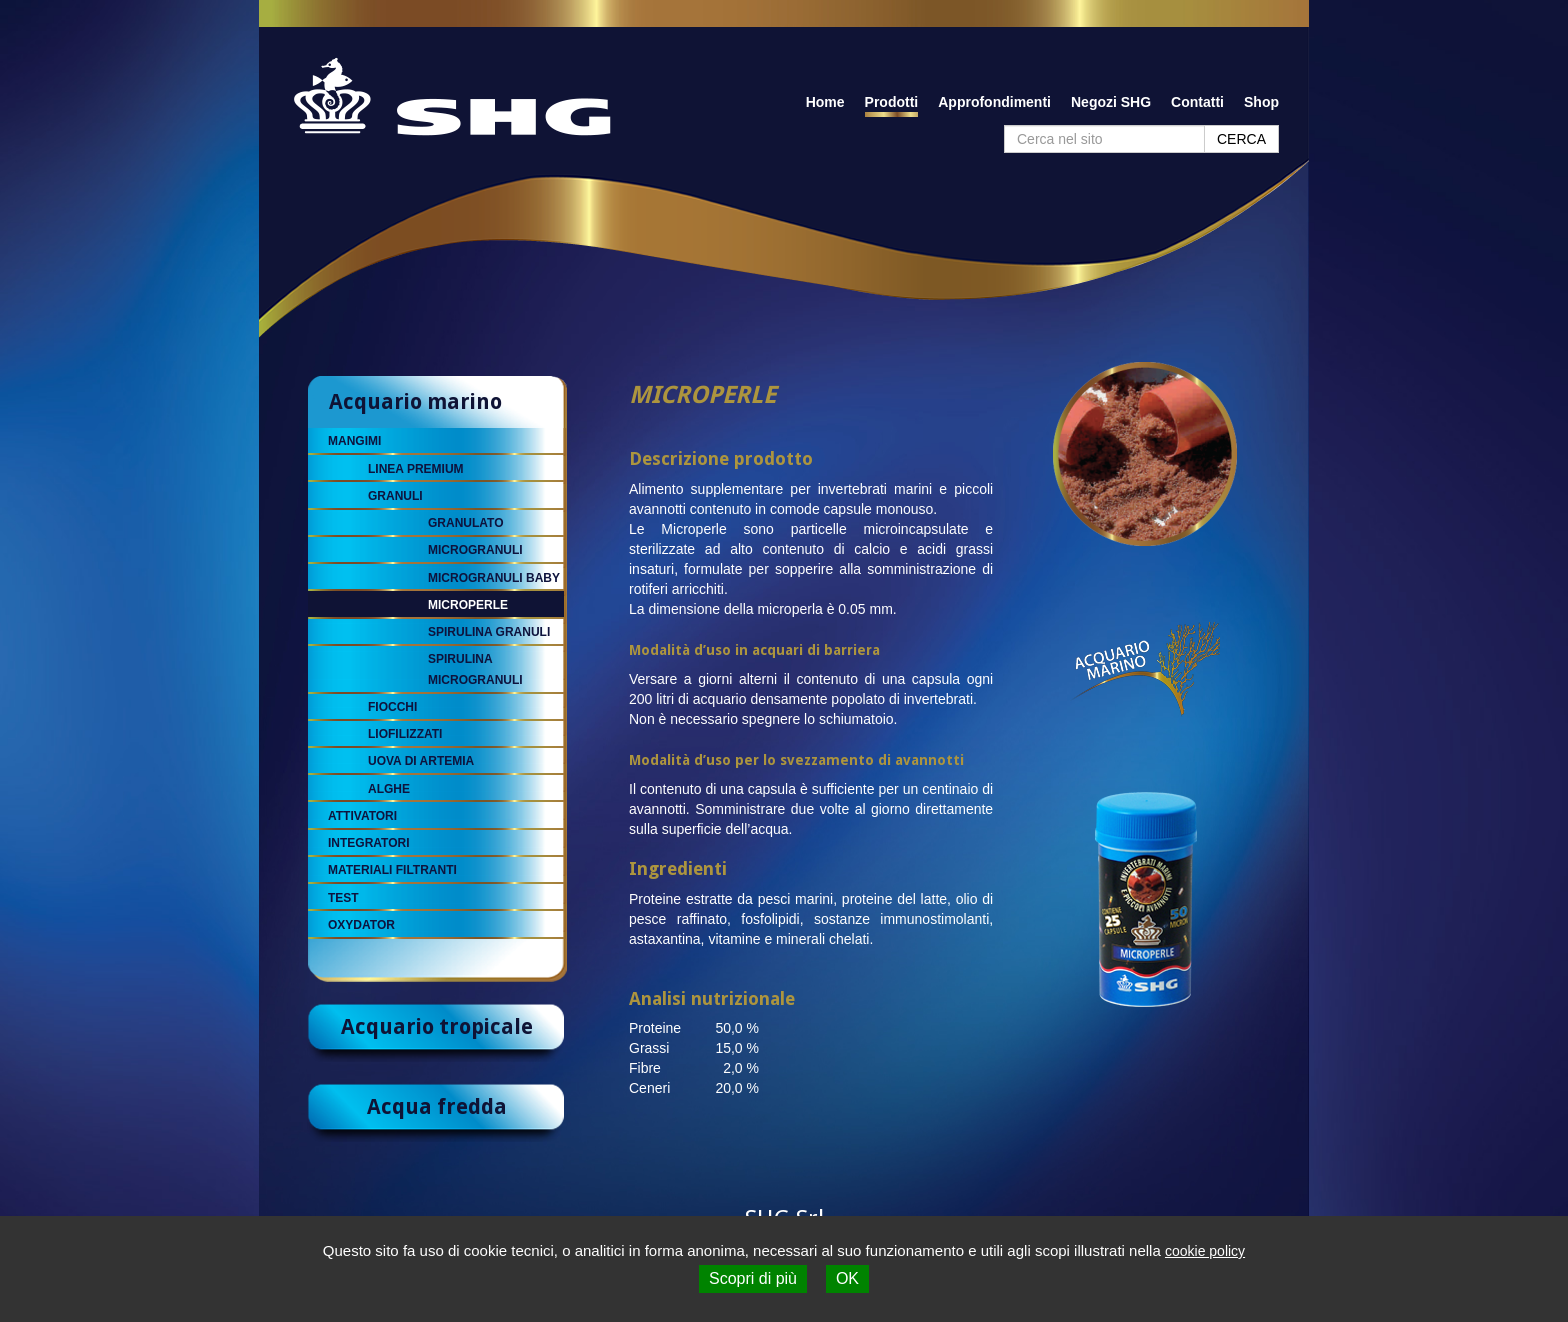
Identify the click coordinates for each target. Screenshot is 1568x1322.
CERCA (1241, 139)
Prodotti (892, 102)
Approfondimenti (994, 102)
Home (825, 102)
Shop (1261, 102)
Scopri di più (753, 1278)
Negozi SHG (1111, 102)
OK (847, 1278)
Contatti (1197, 102)
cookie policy (1205, 1251)
